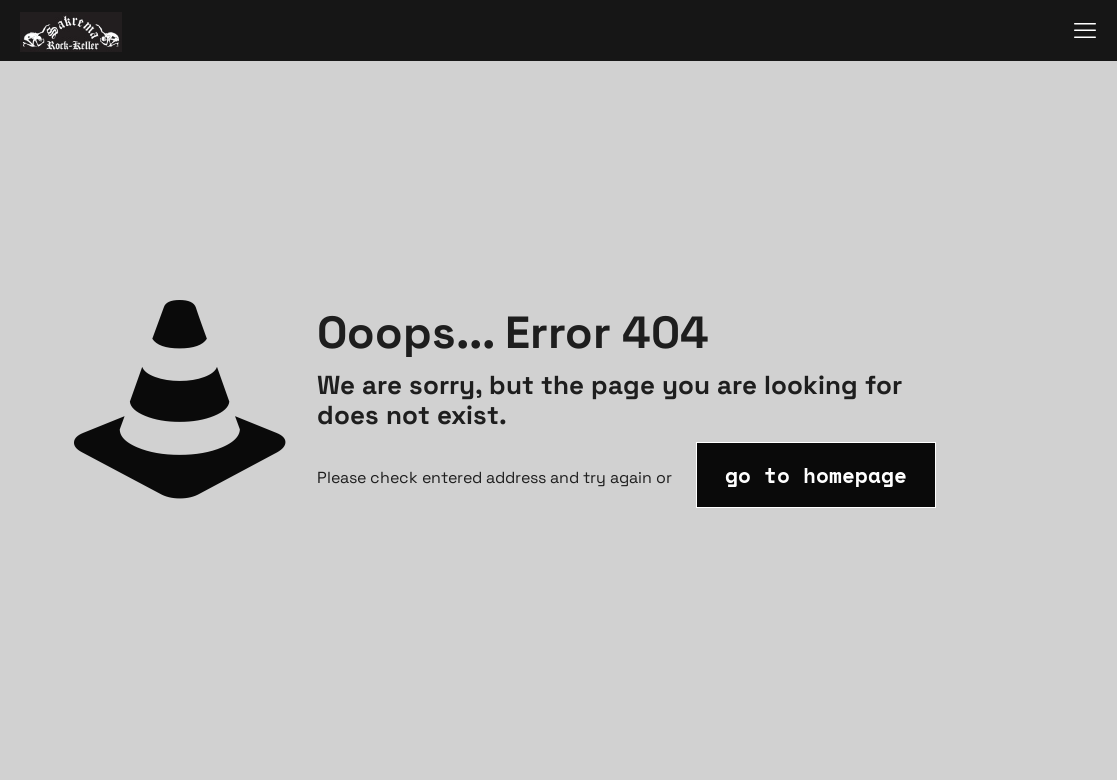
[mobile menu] (1085, 30)
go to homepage (816, 475)
